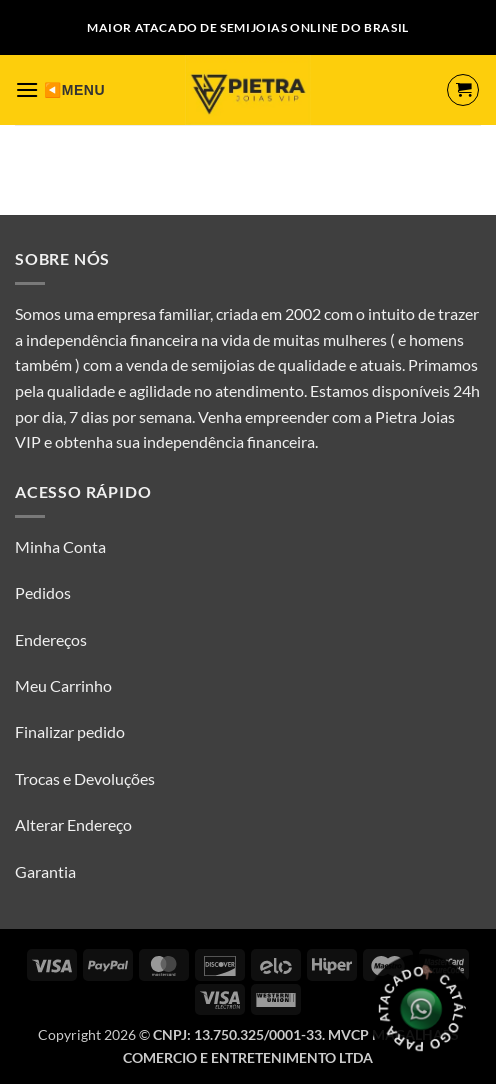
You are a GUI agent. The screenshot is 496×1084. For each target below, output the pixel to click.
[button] (27, 89)
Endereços (51, 639)
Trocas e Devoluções (85, 778)
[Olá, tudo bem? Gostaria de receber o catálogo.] (421, 1009)
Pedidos (43, 592)
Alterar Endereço (73, 824)
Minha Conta (60, 546)
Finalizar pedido (70, 731)
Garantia (45, 871)
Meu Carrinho (63, 685)
